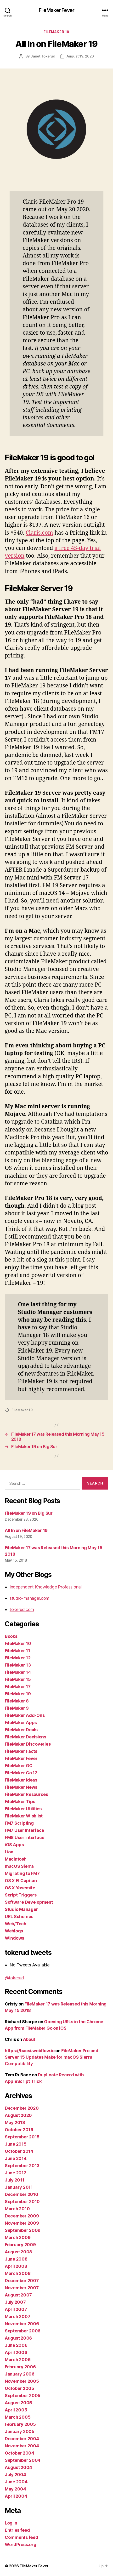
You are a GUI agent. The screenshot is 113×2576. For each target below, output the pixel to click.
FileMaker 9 (17, 1708)
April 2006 (16, 2352)
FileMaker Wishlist (24, 1815)
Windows (14, 1938)
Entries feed (17, 2530)
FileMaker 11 (17, 1650)
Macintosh (16, 1859)
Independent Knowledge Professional (46, 1586)
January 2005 (19, 2431)
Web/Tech (15, 1923)
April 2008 (16, 2266)
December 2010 (21, 2194)
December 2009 (22, 2215)
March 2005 (17, 2417)
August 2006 (18, 2338)
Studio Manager (21, 1909)
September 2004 (22, 2460)
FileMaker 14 (18, 1672)
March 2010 (17, 2208)
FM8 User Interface (24, 1837)
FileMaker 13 (18, 1665)
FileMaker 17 (18, 1686)
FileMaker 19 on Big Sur (29, 1513)
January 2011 (19, 2187)
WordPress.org (20, 2544)
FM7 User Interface (24, 1830)
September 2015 (22, 2136)
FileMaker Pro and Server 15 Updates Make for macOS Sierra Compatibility (51, 2057)
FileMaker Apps (21, 1722)
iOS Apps (14, 1844)
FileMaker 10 (18, 1643)
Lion (9, 1851)
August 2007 (18, 2294)
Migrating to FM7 (22, 1873)
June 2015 (16, 2144)
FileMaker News (21, 1787)
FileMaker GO (19, 1765)
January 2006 (19, 2373)
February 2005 (20, 2424)
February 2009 (20, 2244)
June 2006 (16, 2345)
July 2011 (14, 2179)
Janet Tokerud (43, 56)
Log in (11, 2522)
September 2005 (22, 2395)
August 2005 (18, 2402)
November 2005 (22, 2381)
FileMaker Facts (21, 1751)
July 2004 (15, 2474)
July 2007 (15, 2302)
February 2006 (20, 2366)
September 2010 (22, 2201)
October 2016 (19, 2129)
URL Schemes (19, 1916)
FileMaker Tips (20, 1801)
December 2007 (22, 2280)
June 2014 (16, 2158)
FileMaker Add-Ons (25, 1715)
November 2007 (22, 2287)
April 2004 (16, 2496)
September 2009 (22, 2230)
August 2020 (18, 2115)
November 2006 (22, 2323)
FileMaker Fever (56, 10)
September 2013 (22, 2165)
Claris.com (39, 533)
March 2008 (17, 2273)
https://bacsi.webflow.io (30, 2050)
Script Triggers (21, 1894)
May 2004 (15, 2488)
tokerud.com (22, 1609)
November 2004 (22, 2445)
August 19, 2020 (80, 56)
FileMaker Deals (21, 1729)
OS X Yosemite (20, 1887)
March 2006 (17, 2359)
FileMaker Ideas (21, 1779)
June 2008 (16, 2259)
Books (11, 1636)
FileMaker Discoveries (28, 1744)
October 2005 (19, 2388)
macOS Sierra (19, 1866)
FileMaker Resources (26, 1794)
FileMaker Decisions (25, 1736)
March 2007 (17, 2316)
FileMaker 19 (56, 32)
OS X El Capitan (21, 1880)
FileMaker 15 (18, 1679)
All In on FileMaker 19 (26, 1530)
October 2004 (19, 2453)
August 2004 (18, 2467)
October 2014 (19, 2151)
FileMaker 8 (17, 1700)
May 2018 (15, 2122)
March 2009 (17, 2237)
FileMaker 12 (18, 1657)
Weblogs (14, 1930)
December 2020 (22, 2108)
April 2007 (16, 2309)
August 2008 (18, 2251)
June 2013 (16, 2172)
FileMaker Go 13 (21, 1772)
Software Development (29, 1902)
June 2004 (16, 2481)
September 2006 (22, 2330)
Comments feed (21, 2537)
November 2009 (22, 2223)
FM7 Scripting (19, 1823)
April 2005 (16, 2409)
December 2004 (22, 2438)
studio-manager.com (29, 1598)
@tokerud (14, 1977)
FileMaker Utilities (23, 1808)
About (29, 2039)
